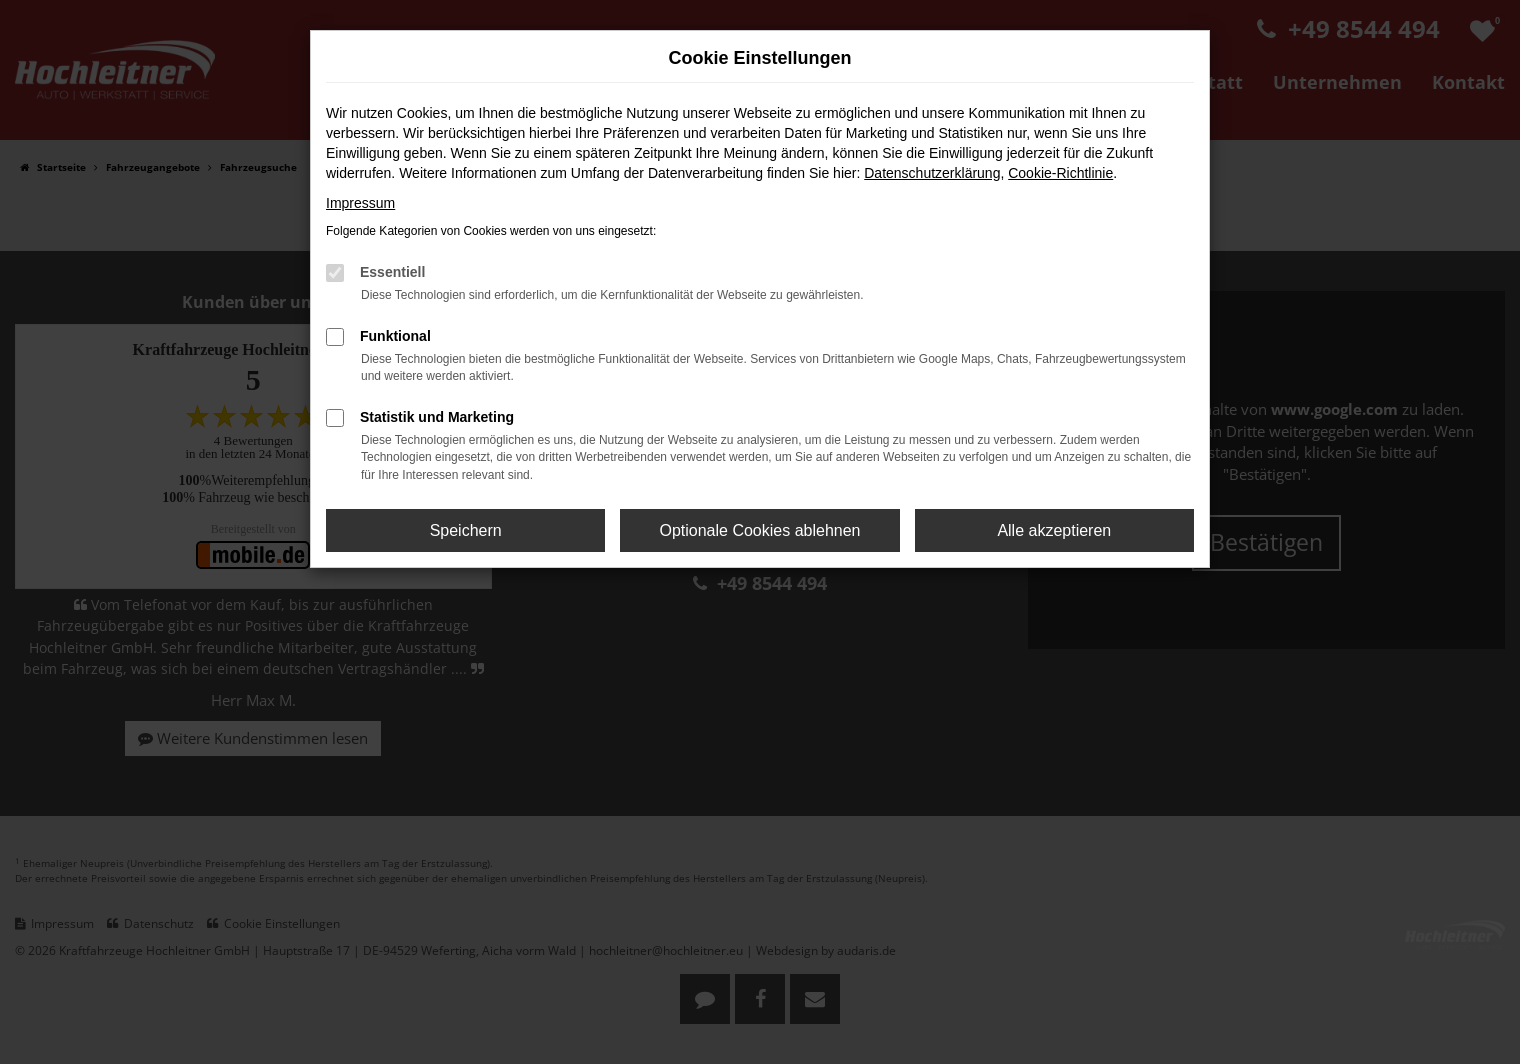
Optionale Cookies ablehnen (759, 530)
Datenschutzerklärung (932, 173)
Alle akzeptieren (1054, 530)
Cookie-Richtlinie (1060, 173)
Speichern (466, 530)
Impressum (360, 203)
